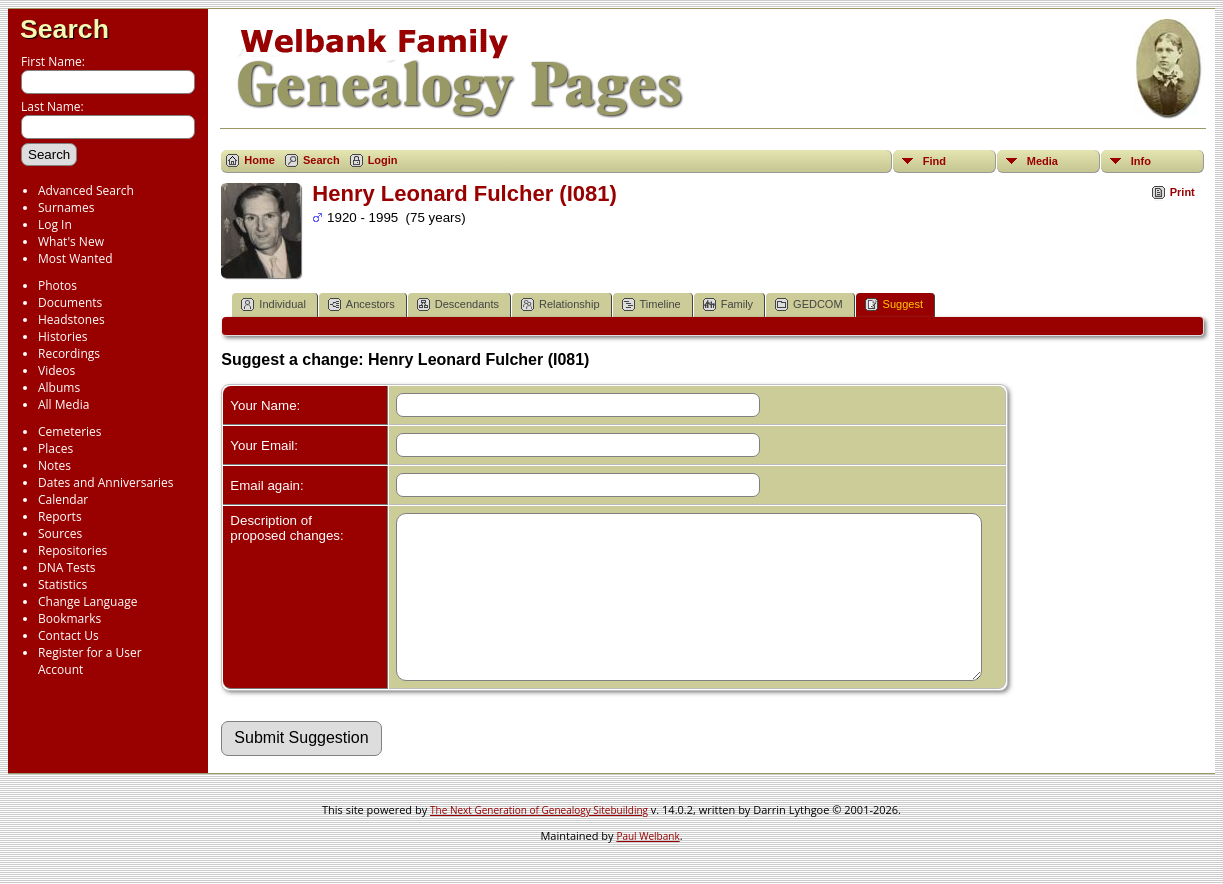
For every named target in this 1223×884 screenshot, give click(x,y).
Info (1141, 161)
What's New (71, 241)
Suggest (894, 304)
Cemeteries (70, 431)
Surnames (66, 207)
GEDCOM (809, 304)
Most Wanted (75, 258)
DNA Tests (67, 567)
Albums (59, 387)
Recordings (69, 353)
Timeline (651, 304)
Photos (57, 285)
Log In (55, 224)
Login (383, 160)
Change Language (87, 601)
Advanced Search (86, 190)
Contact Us (68, 635)
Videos (56, 370)
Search (64, 29)
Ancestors (361, 304)
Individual (273, 304)
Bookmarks (69, 618)
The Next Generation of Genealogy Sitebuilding (539, 840)
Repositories (72, 550)
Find (934, 161)
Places (55, 448)
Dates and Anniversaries (105, 482)
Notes (54, 465)
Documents (70, 302)
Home (259, 160)
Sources (60, 533)
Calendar (63, 499)
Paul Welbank (647, 866)
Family (728, 304)
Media (1042, 161)
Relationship (560, 304)
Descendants (458, 304)
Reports (60, 516)
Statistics (62, 584)
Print (1182, 192)
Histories (62, 336)
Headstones (71, 319)
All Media (63, 404)
